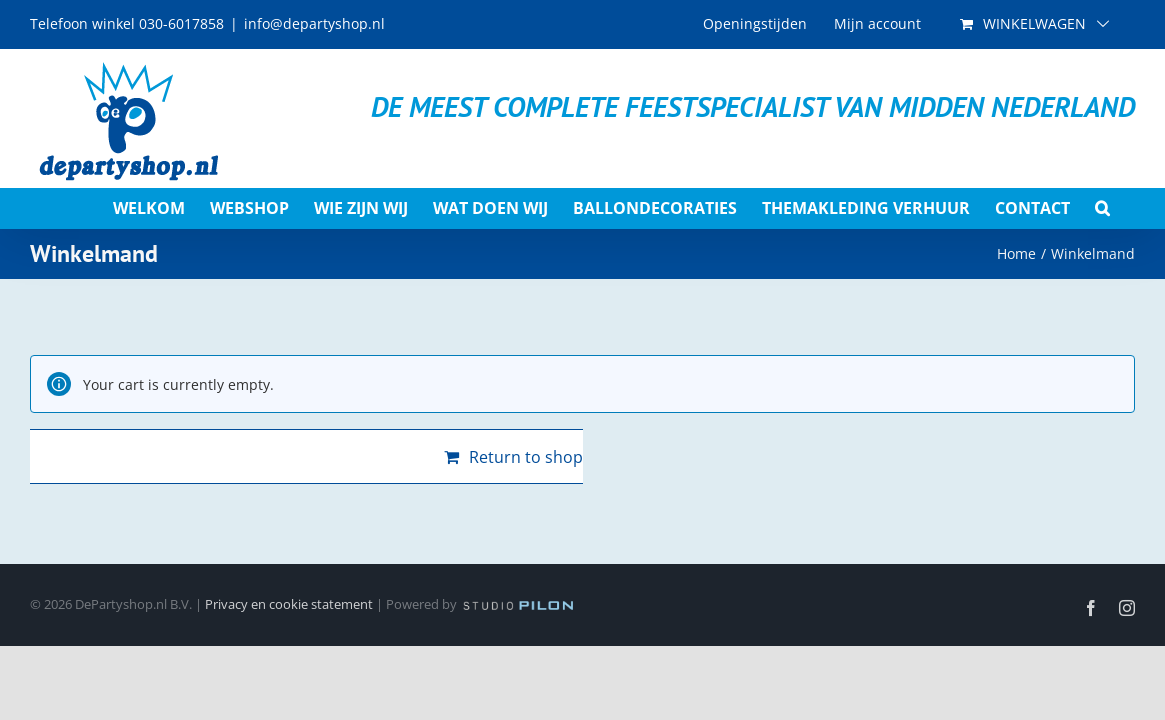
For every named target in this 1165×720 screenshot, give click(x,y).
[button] (1127, 208)
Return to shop (526, 457)
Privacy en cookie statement (289, 604)
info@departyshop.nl (314, 23)
